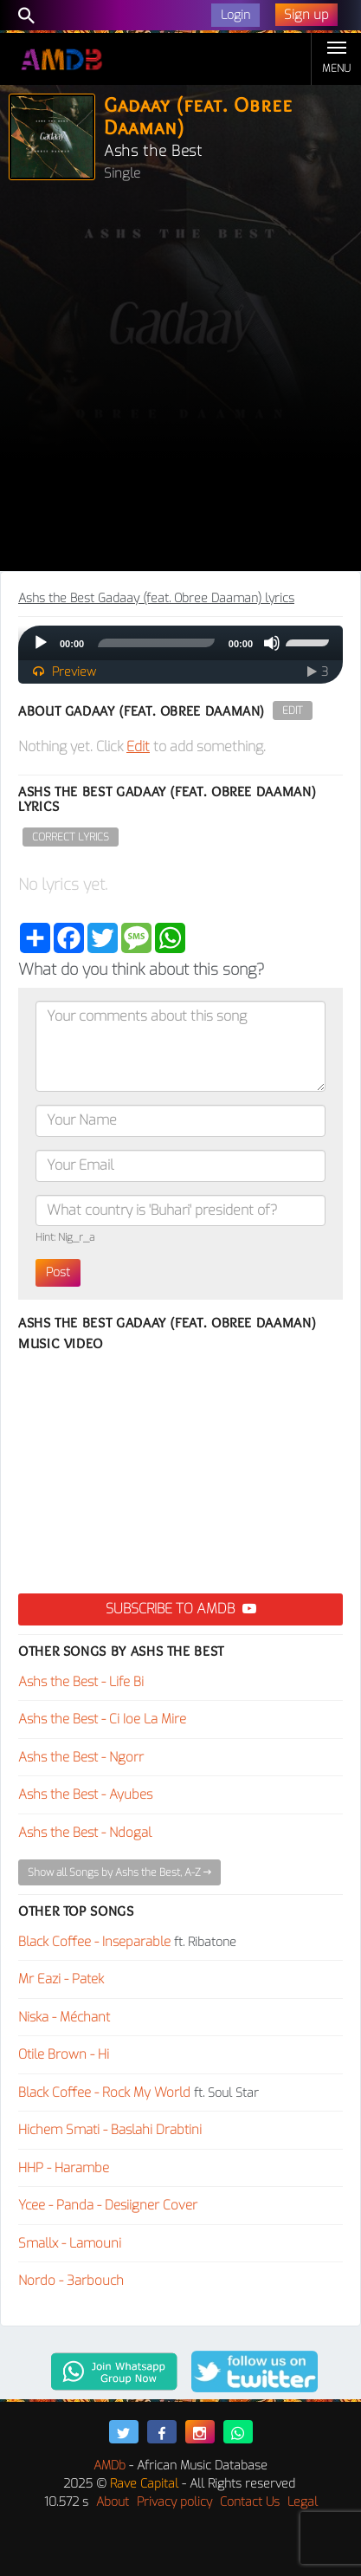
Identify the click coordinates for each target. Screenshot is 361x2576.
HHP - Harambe (63, 2168)
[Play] (40, 643)
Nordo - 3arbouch (71, 2280)
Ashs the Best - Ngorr (81, 1757)
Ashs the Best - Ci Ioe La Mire (102, 1719)
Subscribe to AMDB (181, 1608)
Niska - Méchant (64, 2017)
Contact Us (250, 2502)
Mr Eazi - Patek (61, 1979)
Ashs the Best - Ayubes (85, 1794)
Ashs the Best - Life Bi (81, 1681)
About (112, 2502)
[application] (180, 643)
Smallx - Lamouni (69, 2243)
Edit (292, 710)
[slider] (156, 643)
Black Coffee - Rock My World (104, 2092)
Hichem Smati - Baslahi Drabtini (110, 2129)
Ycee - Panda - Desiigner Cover (107, 2205)
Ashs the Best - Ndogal (84, 1832)
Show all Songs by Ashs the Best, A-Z (119, 1872)
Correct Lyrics (70, 837)
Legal (302, 2502)
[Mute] (271, 643)
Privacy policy (174, 2502)
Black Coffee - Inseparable (94, 1941)
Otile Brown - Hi (63, 2054)
